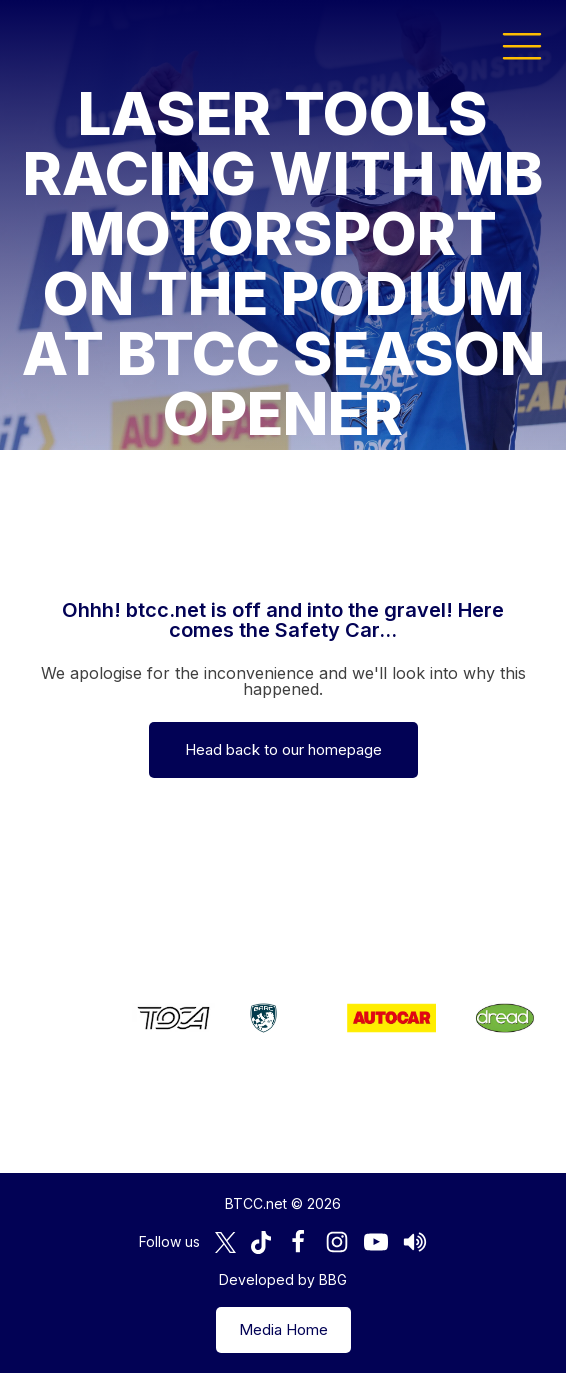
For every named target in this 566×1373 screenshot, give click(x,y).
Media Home (283, 1329)
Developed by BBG (283, 1279)
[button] (522, 45)
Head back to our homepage (283, 749)
